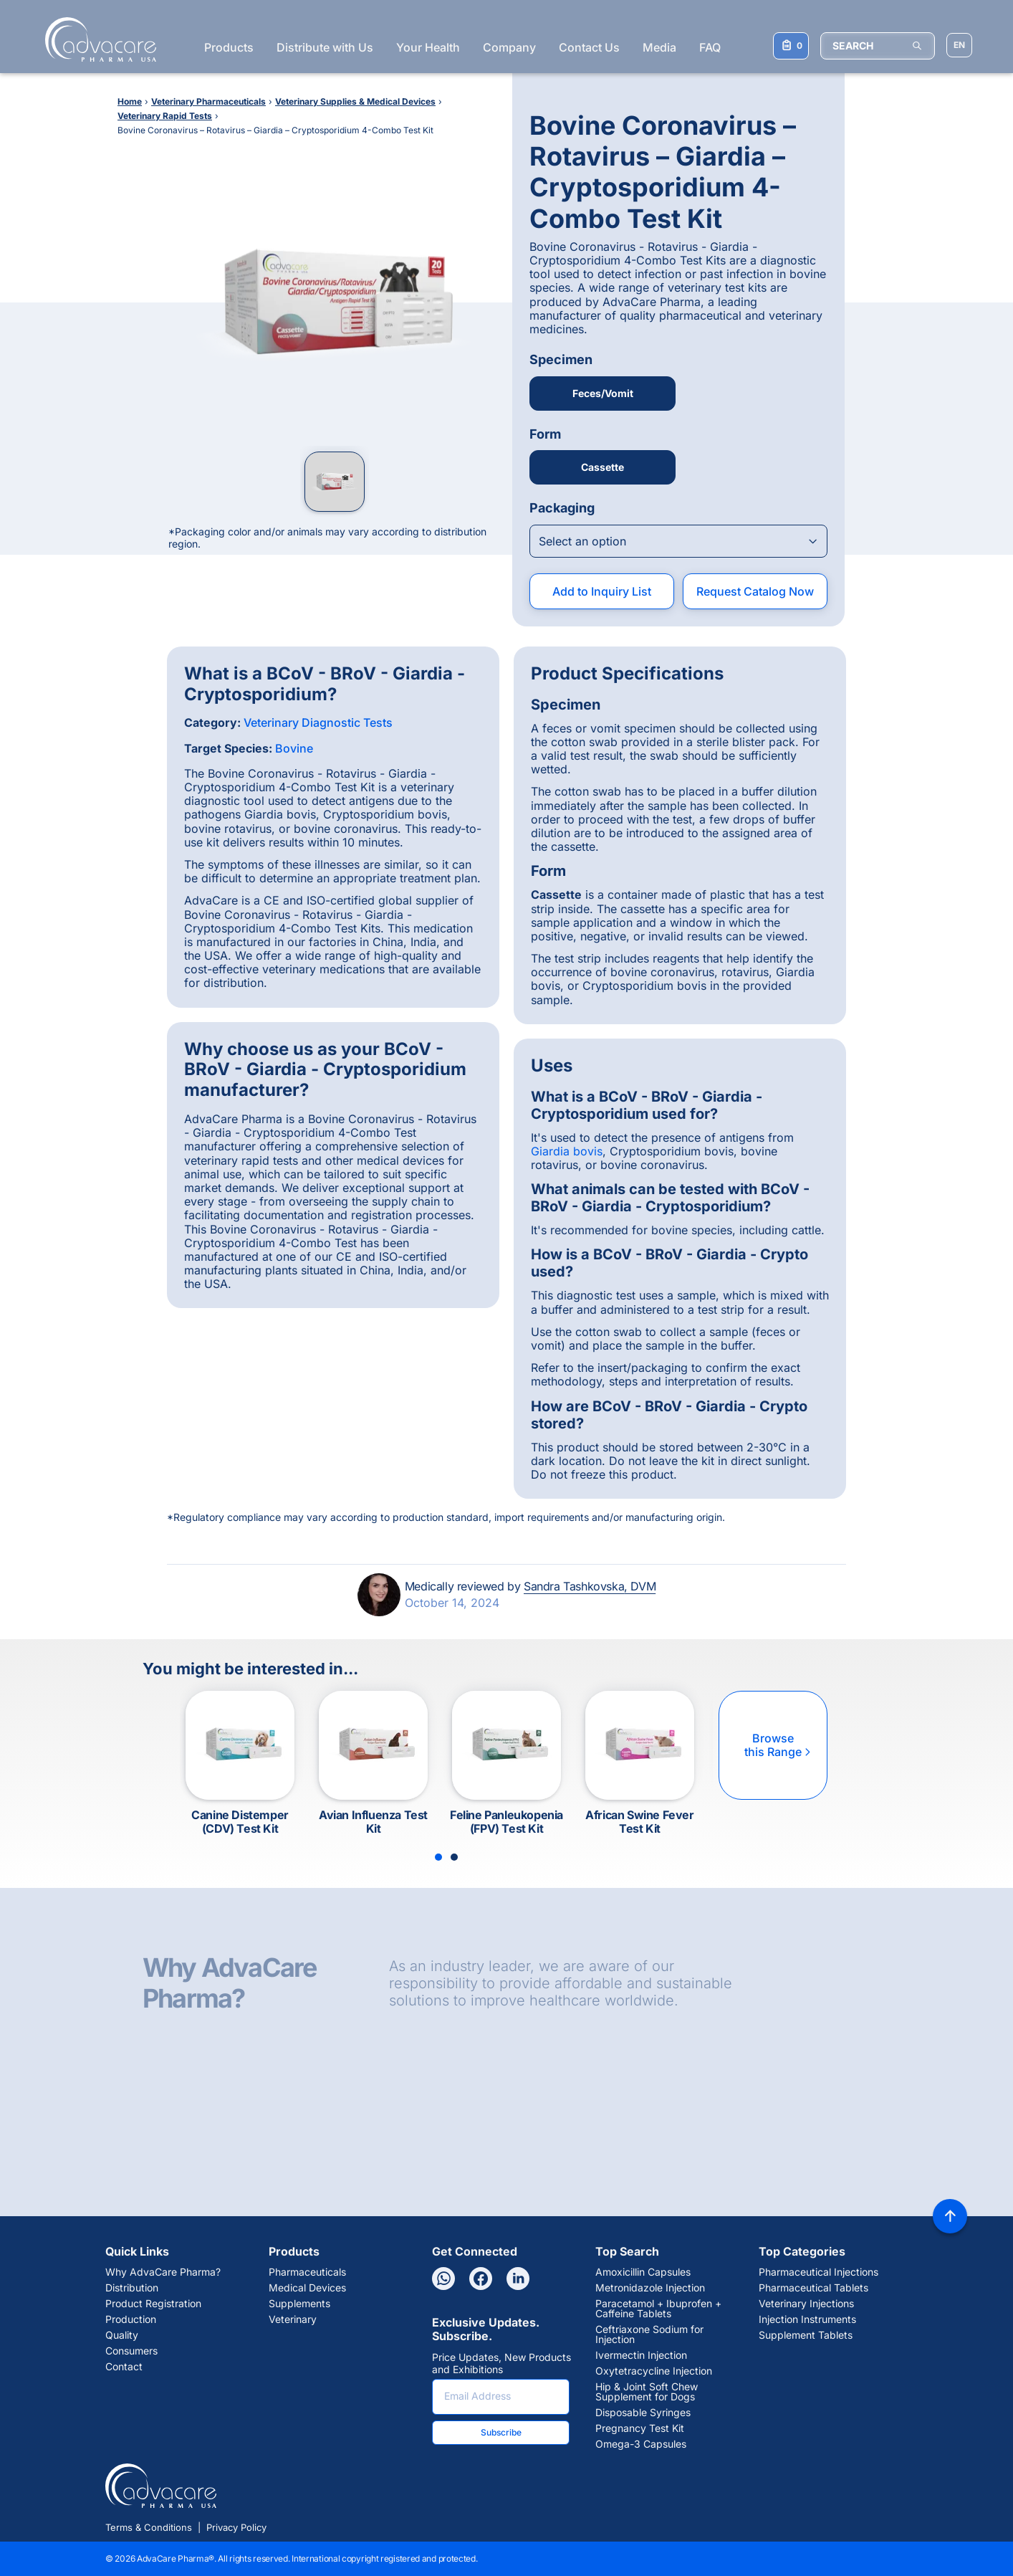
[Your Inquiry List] (791, 46)
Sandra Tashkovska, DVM (590, 1586)
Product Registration (153, 2304)
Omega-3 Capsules (640, 2444)
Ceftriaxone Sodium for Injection (649, 2334)
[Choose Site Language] (959, 45)
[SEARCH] (877, 46)
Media (659, 47)
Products (229, 47)
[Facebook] (480, 2278)
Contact (124, 2367)
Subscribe (501, 2432)
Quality (121, 2335)
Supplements (299, 2304)
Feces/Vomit (602, 393)
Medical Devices (307, 2288)
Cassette (602, 467)
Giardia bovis (566, 1151)
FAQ (710, 47)
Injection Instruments (807, 2319)
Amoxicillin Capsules (643, 2272)
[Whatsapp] (443, 2278)
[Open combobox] (678, 541)
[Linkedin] (517, 2278)
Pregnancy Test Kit (639, 2428)
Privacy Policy (236, 2527)
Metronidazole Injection (650, 2288)
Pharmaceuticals (307, 2272)
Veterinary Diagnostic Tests (318, 722)
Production (130, 2319)
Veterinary (293, 2319)
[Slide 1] (438, 1857)
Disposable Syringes (643, 2413)
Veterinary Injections (806, 2304)
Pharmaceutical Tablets (813, 2288)
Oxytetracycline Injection (653, 2371)
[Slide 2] (454, 1857)
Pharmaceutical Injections (818, 2272)
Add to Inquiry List (601, 591)
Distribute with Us (325, 47)
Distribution (131, 2288)
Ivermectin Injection (641, 2355)
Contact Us (589, 47)
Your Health (428, 47)
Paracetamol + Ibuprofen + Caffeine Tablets (658, 2309)
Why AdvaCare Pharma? (163, 2272)
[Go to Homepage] (96, 39)
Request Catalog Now (755, 591)
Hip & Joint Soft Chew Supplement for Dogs (646, 2392)
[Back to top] (950, 2216)
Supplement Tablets (806, 2335)
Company (509, 47)
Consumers (131, 2351)
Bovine (294, 748)
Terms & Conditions (148, 2527)
